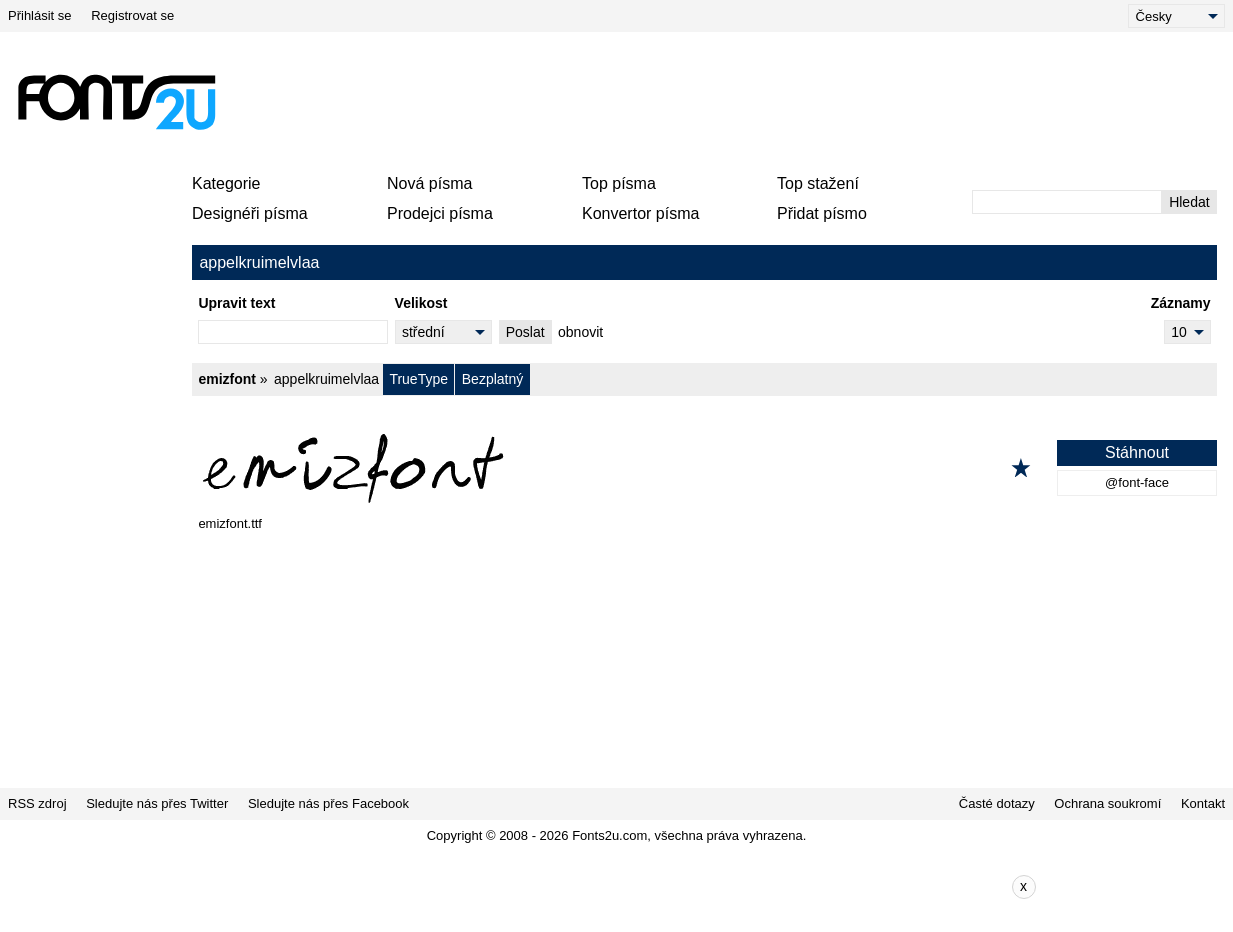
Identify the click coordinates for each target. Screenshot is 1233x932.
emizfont (227, 379)
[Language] (1176, 16)
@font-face (1137, 482)
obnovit (580, 332)
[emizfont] (704, 468)
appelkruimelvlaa (326, 379)
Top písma (619, 183)
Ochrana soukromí (1107, 803)
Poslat (525, 332)
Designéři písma (250, 213)
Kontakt (1203, 803)
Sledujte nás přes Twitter (157, 803)
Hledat (1189, 202)
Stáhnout (1137, 452)
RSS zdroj (37, 803)
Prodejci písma (440, 213)
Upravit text (236, 303)
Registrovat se (132, 15)
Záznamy (1181, 303)
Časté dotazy (997, 803)
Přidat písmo (822, 213)
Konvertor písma (640, 213)
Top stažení (818, 183)
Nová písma (429, 183)
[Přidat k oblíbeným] (1021, 468)
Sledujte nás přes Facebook (328, 803)
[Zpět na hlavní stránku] (116, 102)
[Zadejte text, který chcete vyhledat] (1067, 202)
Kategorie (226, 183)
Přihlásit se (40, 15)
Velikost (421, 303)
